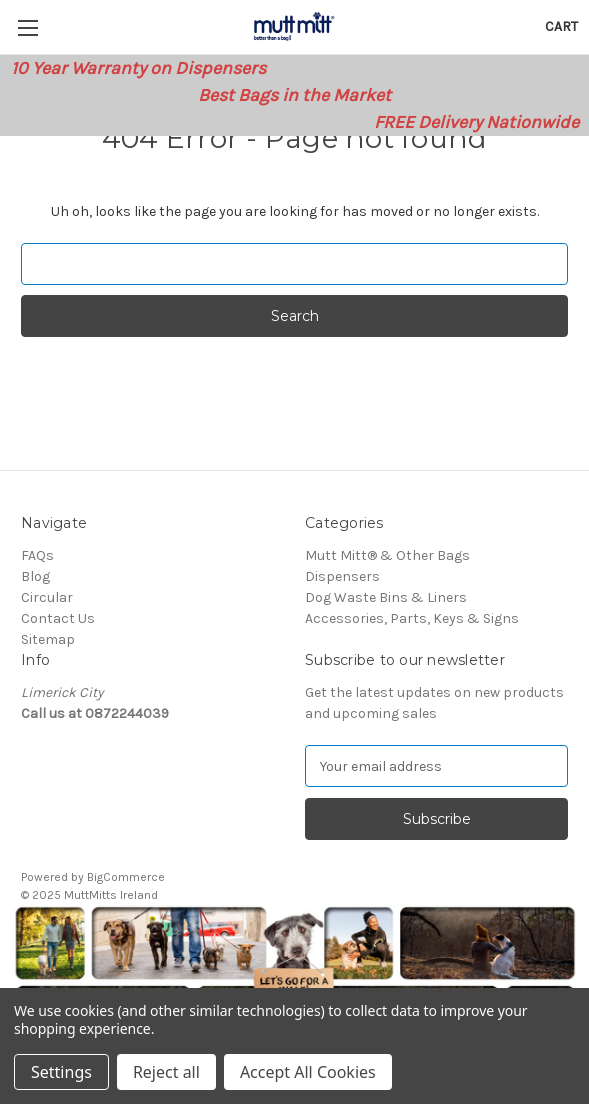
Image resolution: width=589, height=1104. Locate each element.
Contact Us (58, 618)
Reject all (166, 1072)
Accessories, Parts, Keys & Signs (412, 618)
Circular (47, 597)
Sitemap (48, 639)
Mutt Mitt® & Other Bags (387, 555)
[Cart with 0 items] (561, 26)
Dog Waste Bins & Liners (386, 597)
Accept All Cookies (308, 1072)
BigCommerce (126, 877)
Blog (35, 576)
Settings (61, 1072)
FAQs (37, 555)
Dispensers (342, 576)
